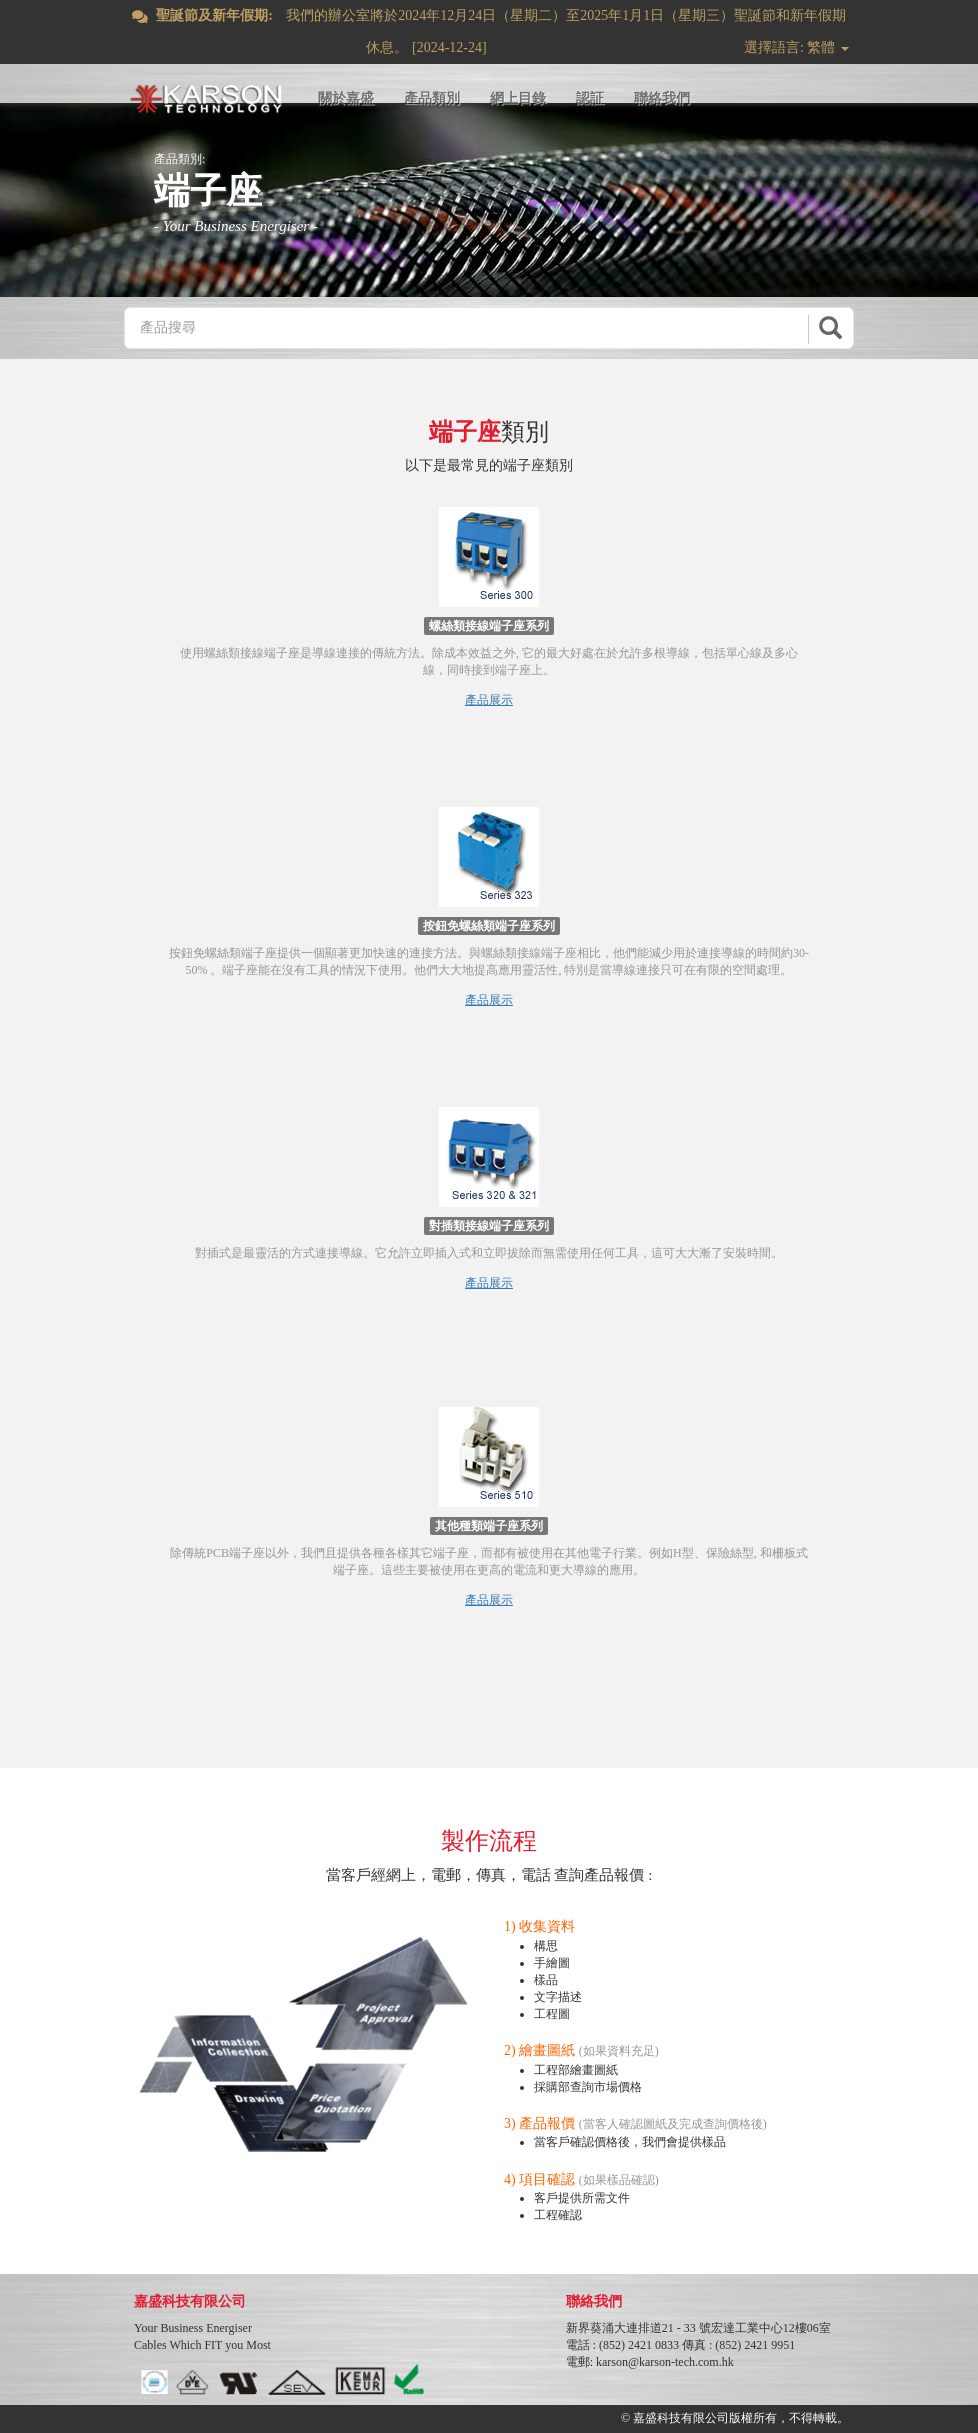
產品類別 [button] (432, 98)
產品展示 (489, 700)
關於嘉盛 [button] (346, 98)
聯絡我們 (662, 98)
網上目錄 (518, 98)
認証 (590, 98)
